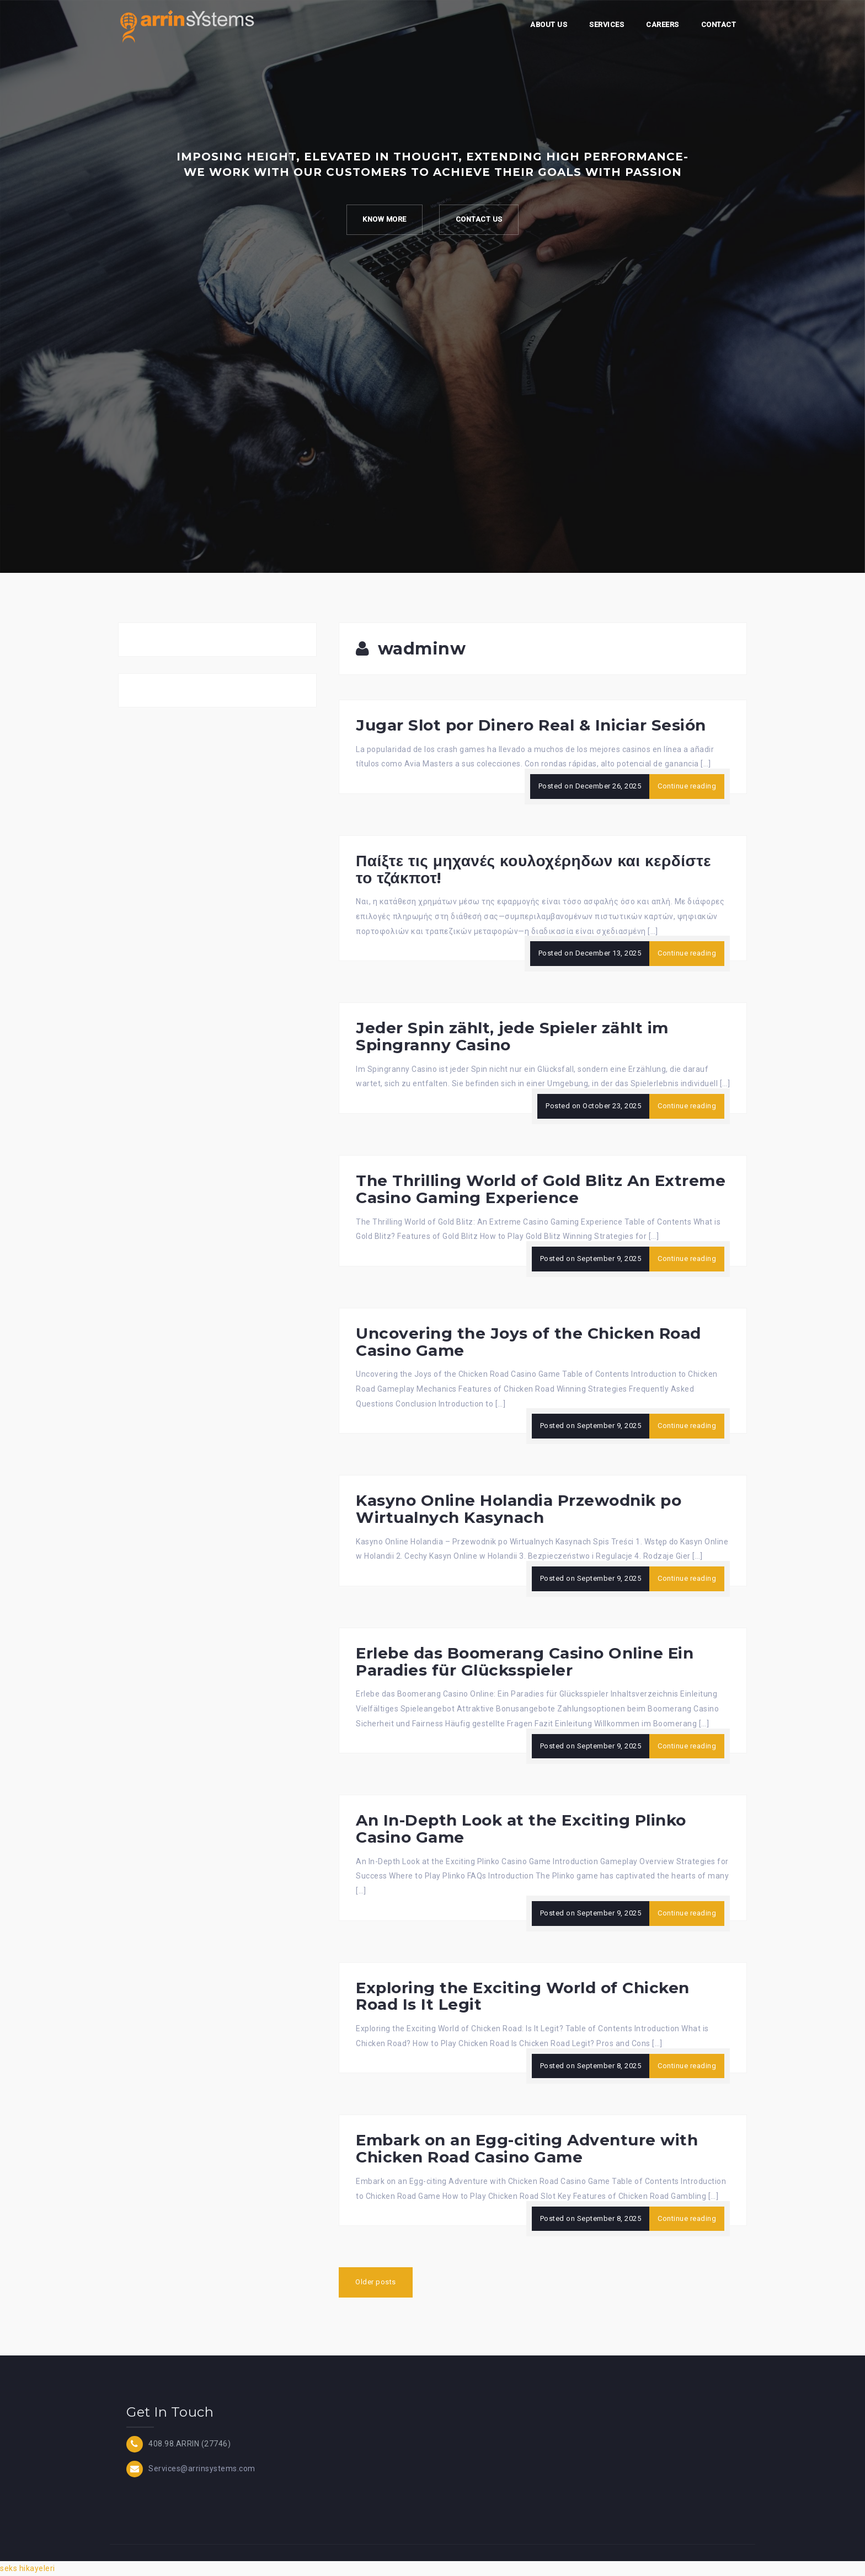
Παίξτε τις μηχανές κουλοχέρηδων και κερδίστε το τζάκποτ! (533, 869)
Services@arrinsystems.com (201, 2468)
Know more (384, 220)
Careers (662, 24)
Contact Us (479, 220)
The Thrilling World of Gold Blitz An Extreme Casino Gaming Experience (540, 1189)
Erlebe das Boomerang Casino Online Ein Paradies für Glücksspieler (524, 1661)
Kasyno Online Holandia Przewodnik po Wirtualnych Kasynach (518, 1509)
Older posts (375, 2282)
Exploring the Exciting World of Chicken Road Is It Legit (523, 1996)
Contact (718, 24)
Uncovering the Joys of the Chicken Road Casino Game (528, 1342)
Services (606, 24)
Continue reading (687, 786)
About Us (548, 24)
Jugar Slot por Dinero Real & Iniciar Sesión (531, 725)
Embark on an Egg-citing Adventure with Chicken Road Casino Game (527, 2148)
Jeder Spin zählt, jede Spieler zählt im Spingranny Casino (512, 1036)
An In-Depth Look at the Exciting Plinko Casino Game (521, 1829)
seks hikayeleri (27, 2568)
